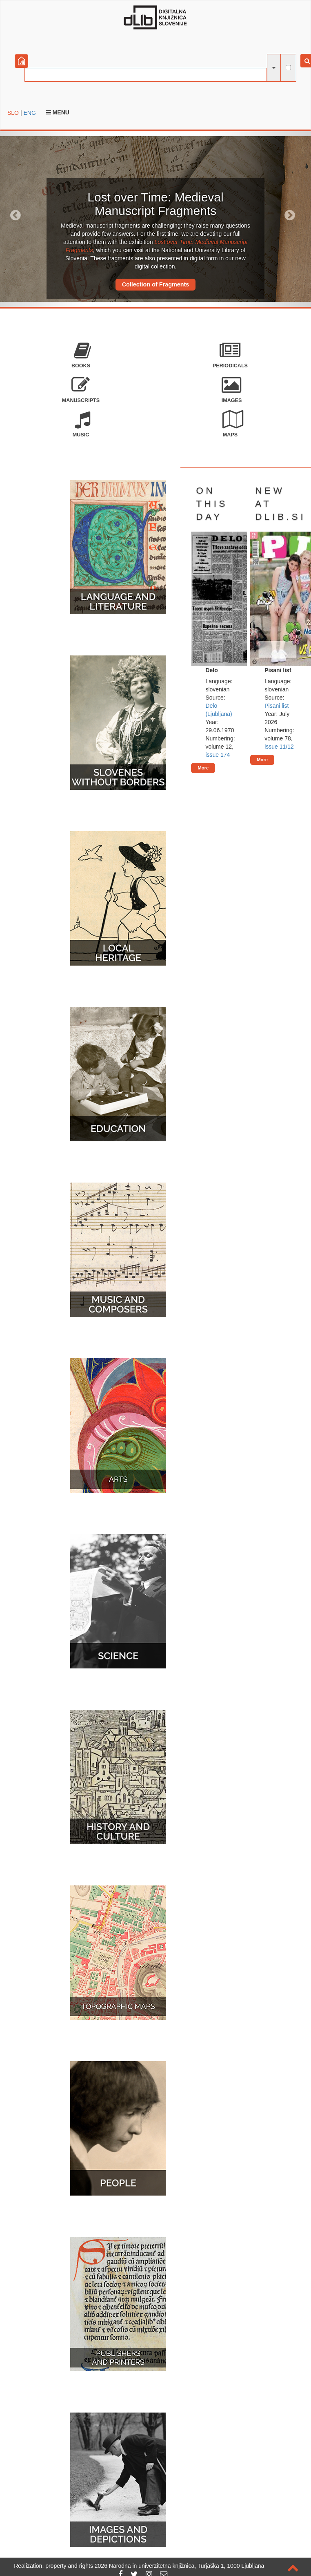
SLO (13, 113)
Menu (57, 112)
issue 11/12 (279, 746)
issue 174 (217, 754)
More (203, 767)
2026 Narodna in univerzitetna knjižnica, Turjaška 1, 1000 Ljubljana (179, 2566)
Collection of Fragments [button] (155, 284)
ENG (29, 113)
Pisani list (276, 705)
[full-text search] (288, 67)
